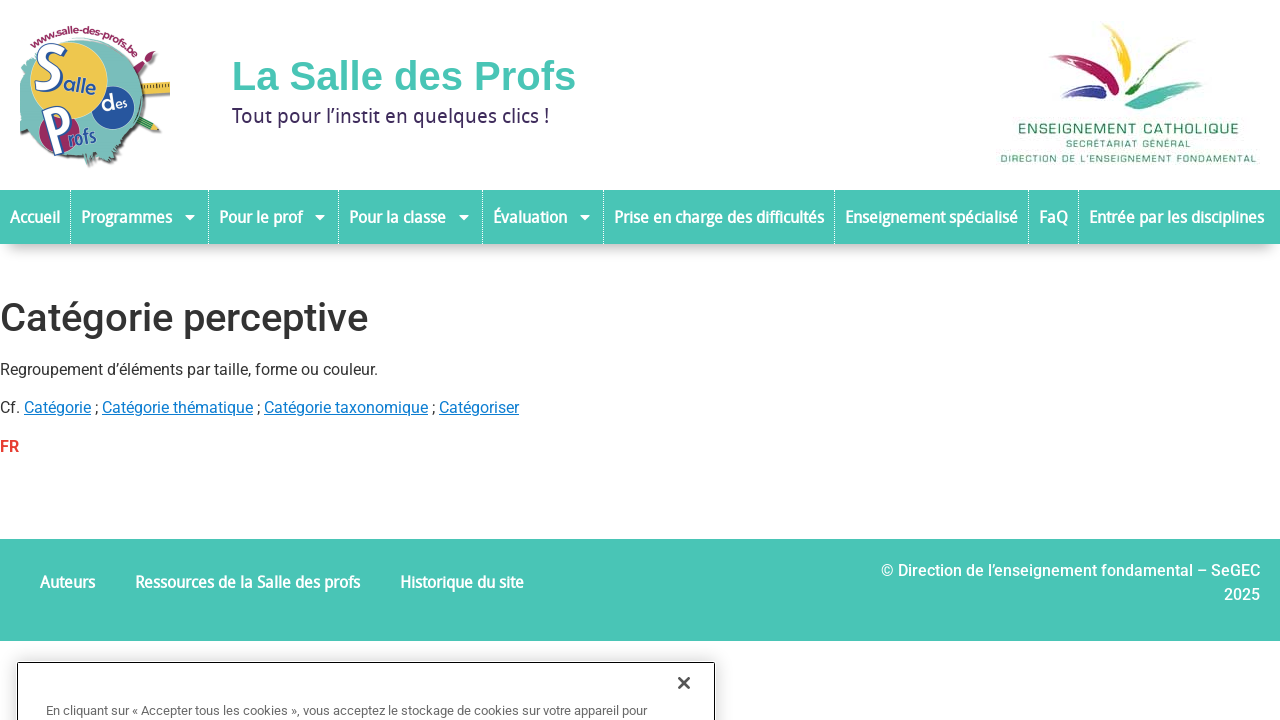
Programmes (139, 217)
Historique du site (462, 582)
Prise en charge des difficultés (719, 217)
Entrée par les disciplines (1176, 217)
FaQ (1053, 217)
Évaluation (543, 217)
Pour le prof (273, 217)
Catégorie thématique (177, 407)
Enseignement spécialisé (931, 217)
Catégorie (57, 407)
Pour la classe (410, 217)
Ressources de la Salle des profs (247, 582)
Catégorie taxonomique (346, 407)
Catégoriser (479, 407)
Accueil (35, 217)
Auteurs (67, 582)
